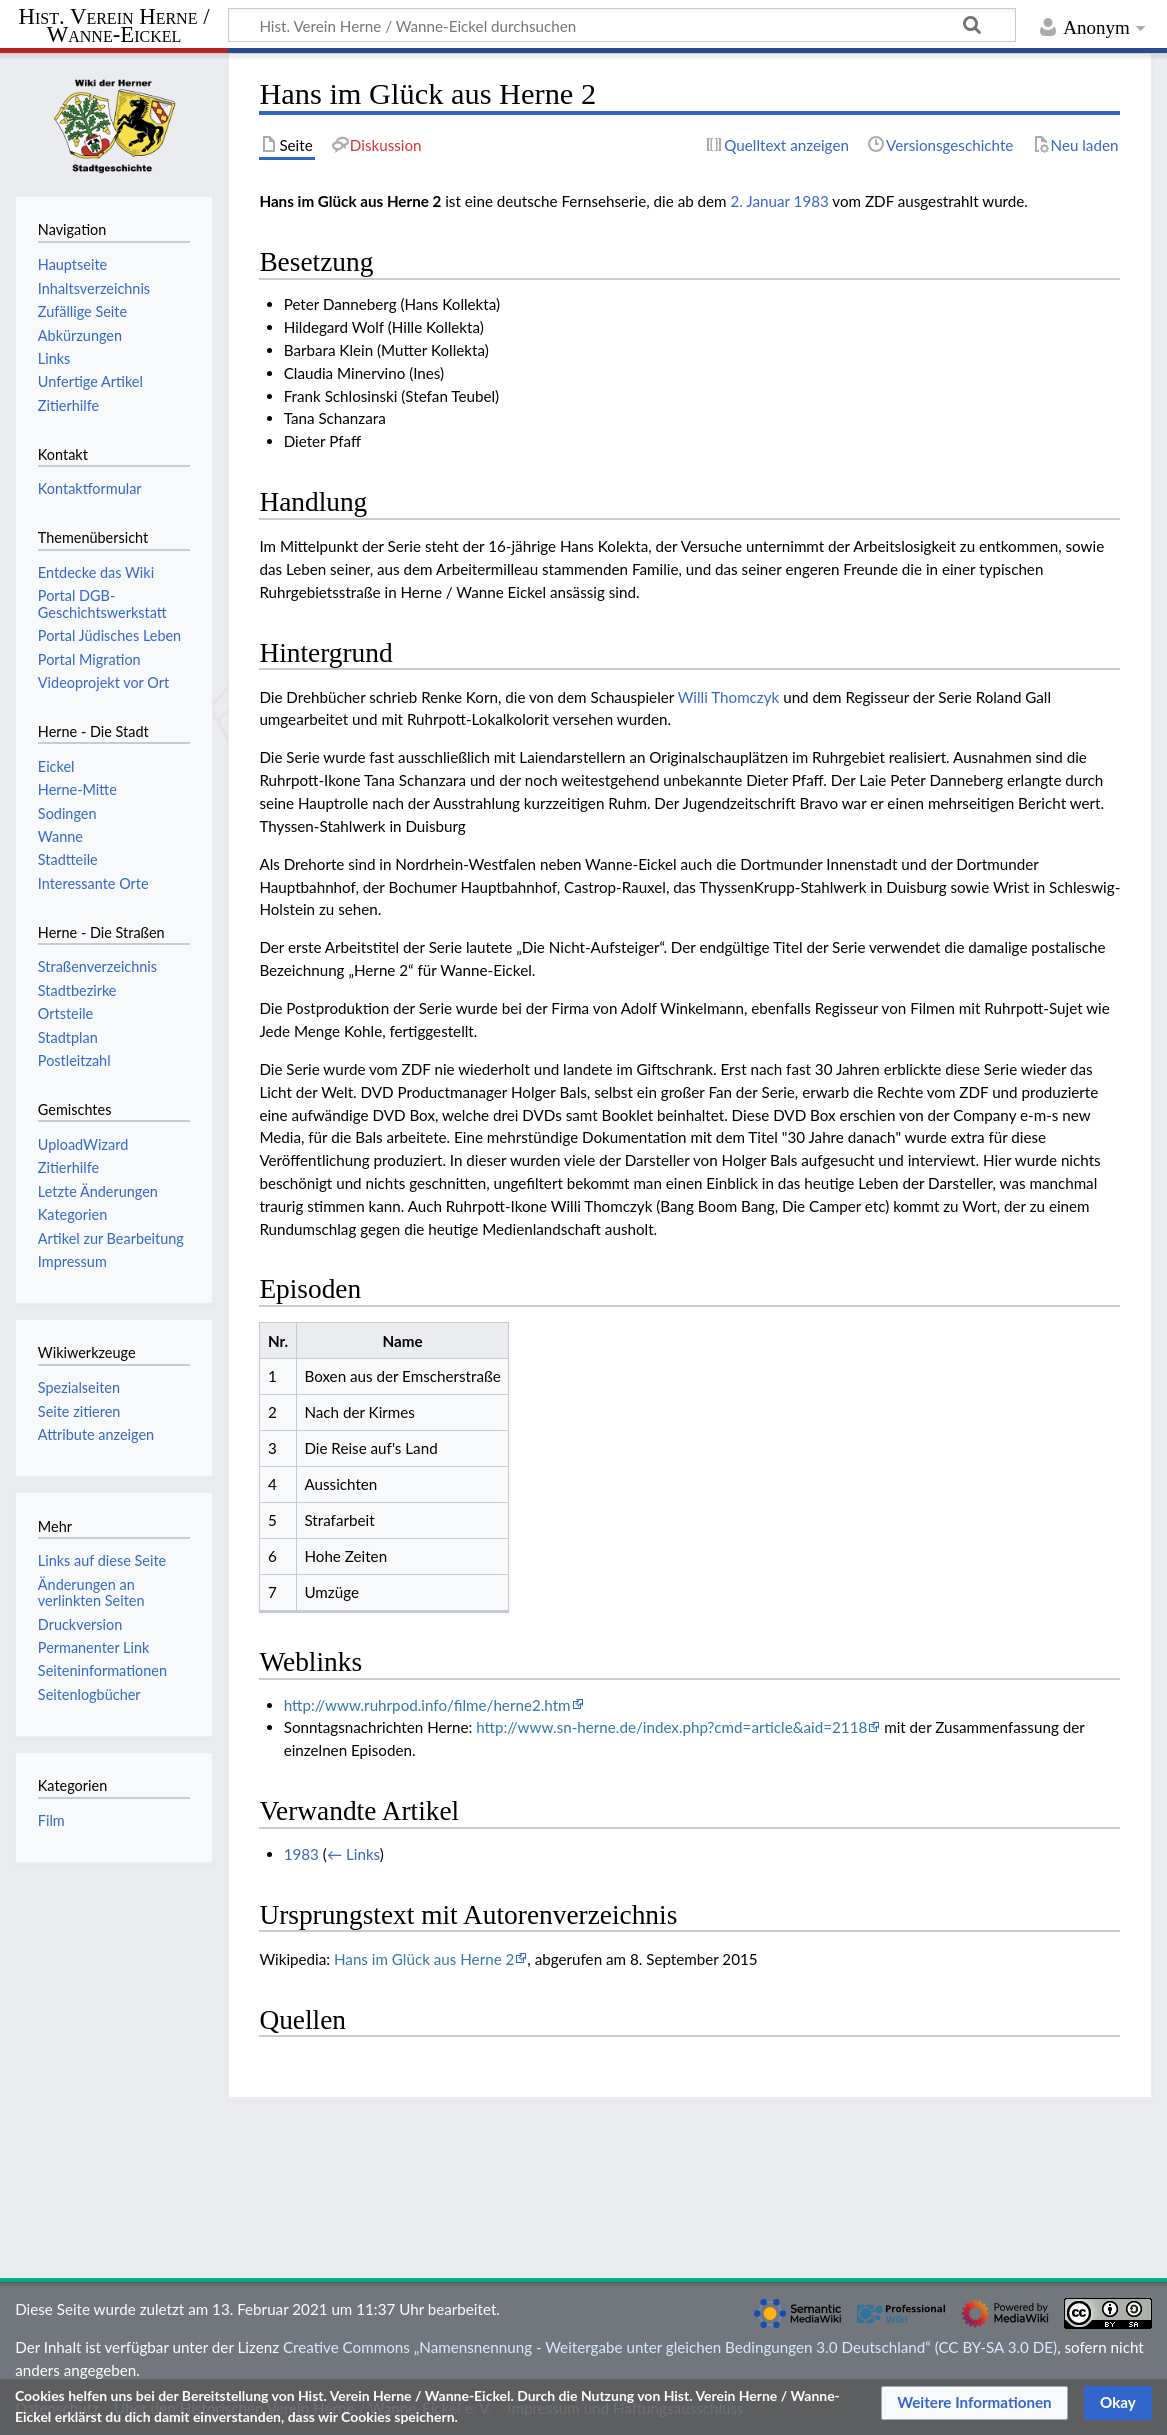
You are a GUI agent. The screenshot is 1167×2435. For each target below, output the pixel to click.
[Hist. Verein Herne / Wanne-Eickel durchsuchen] (622, 25)
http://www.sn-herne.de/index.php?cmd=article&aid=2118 (671, 1727)
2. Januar (760, 201)
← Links (353, 1854)
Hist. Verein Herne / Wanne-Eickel (114, 26)
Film (51, 1820)
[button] (974, 2403)
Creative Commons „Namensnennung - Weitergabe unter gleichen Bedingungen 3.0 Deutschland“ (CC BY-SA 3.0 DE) (670, 2347)
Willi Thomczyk (729, 697)
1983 (811, 201)
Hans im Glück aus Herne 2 (424, 1959)
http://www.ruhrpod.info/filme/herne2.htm (427, 1705)
